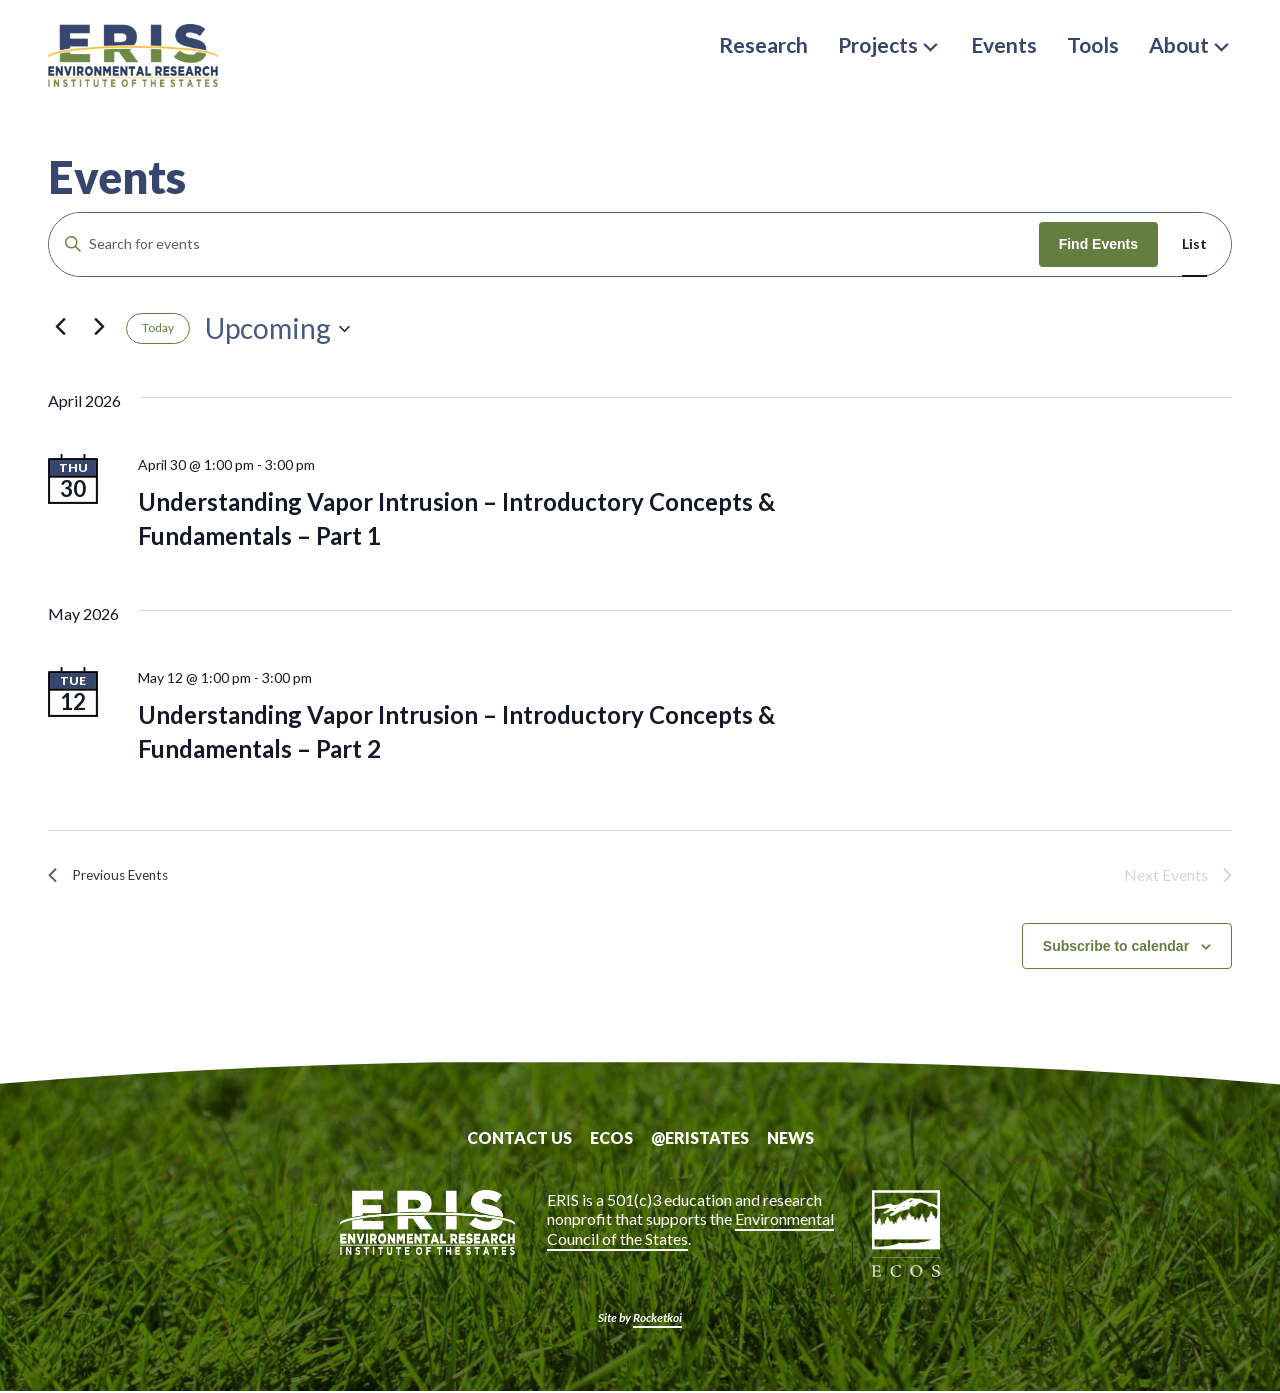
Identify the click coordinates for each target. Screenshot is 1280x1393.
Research (763, 44)
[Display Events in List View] (1194, 244)
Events (1004, 44)
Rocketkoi (657, 1319)
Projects (889, 44)
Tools (1093, 44)
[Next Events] (99, 327)
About (1190, 44)
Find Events (1098, 244)
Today (158, 327)
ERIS (148, 63)
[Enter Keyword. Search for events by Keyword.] (544, 244)
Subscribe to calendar (1116, 948)
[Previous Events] (60, 327)
